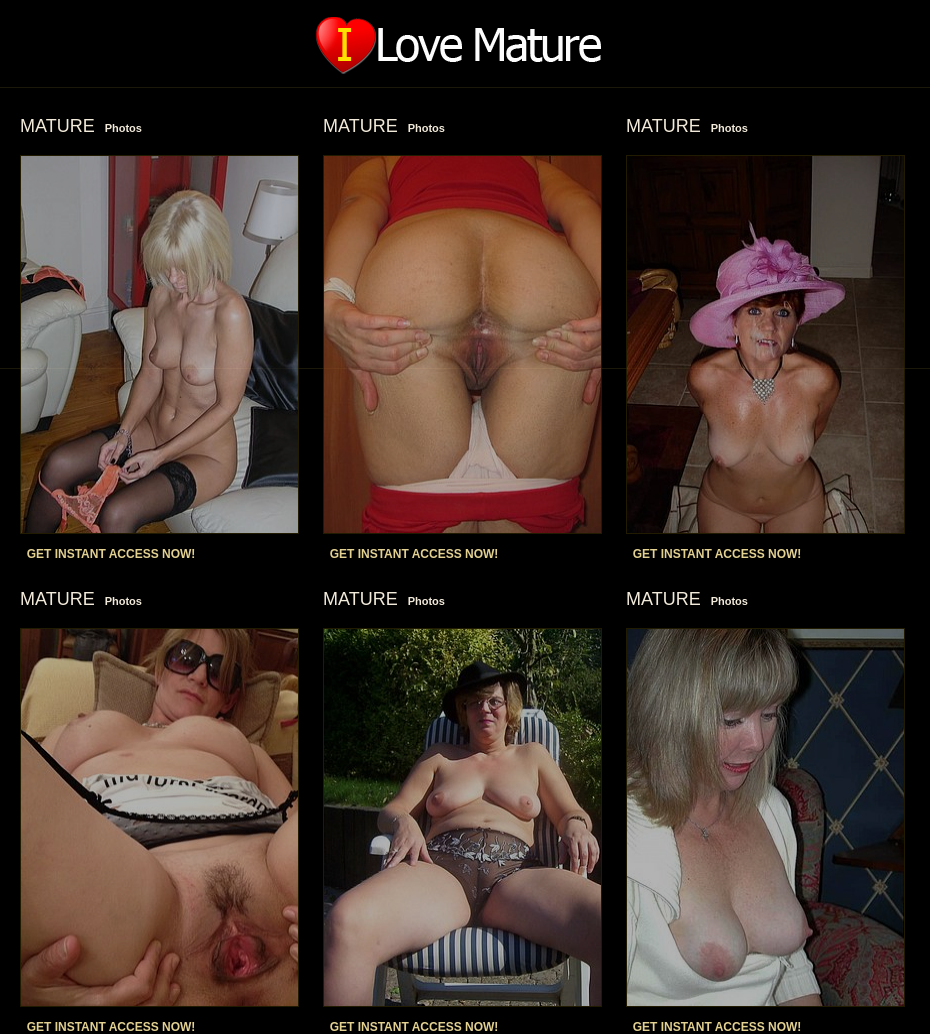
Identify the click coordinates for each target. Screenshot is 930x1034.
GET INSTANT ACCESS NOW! (111, 554)
